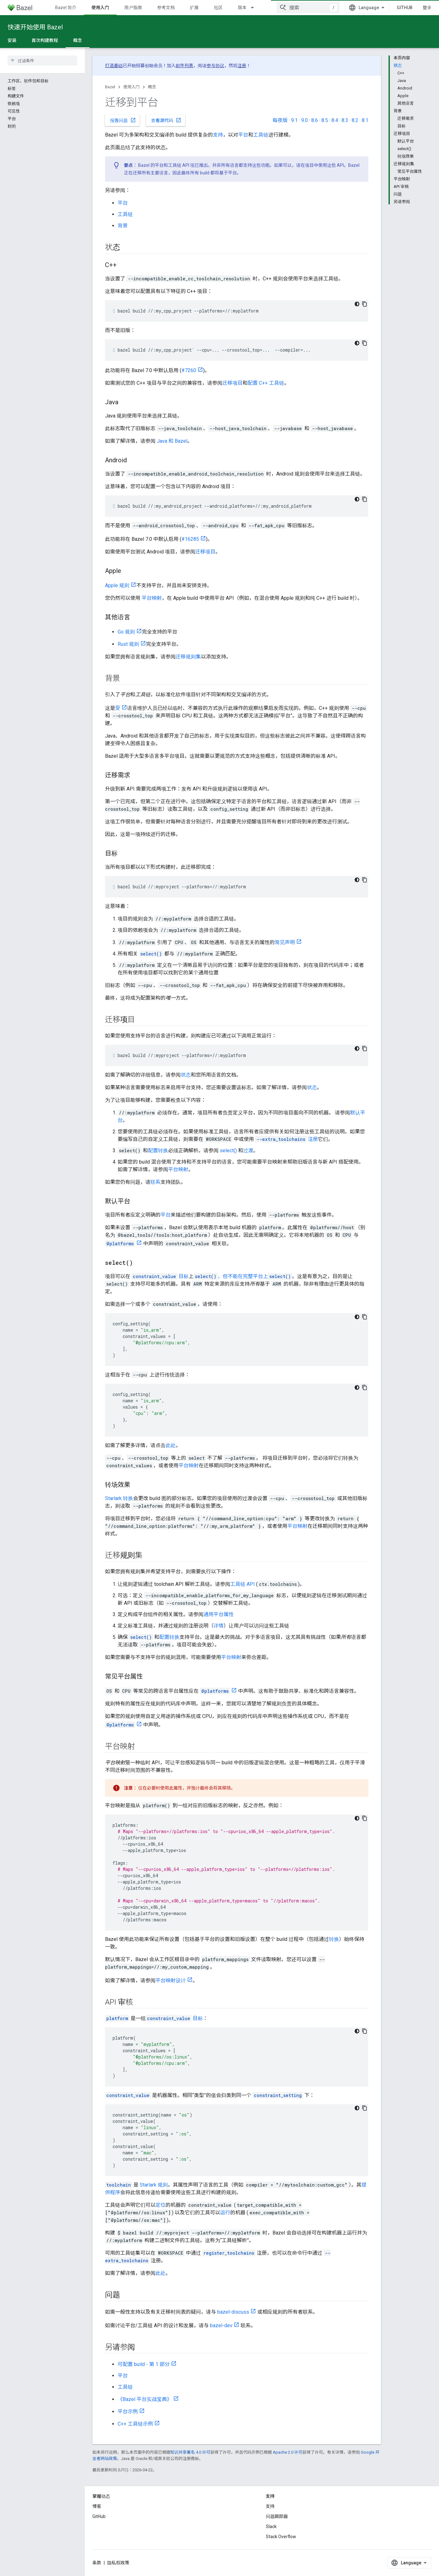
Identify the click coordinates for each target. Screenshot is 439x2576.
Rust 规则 (128, 644)
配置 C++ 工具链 (266, 383)
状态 (186, 1075)
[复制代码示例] (364, 304)
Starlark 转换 (119, 1498)
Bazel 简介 (65, 7)
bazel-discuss (233, 2312)
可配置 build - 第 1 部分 (144, 2364)
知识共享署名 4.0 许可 (190, 2452)
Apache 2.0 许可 (287, 2452)
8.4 (334, 120)
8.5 (324, 120)
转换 (334, 1939)
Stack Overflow (281, 2536)
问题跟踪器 (277, 2516)
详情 (219, 1626)
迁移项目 (232, 383)
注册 (241, 65)
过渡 (248, 1151)
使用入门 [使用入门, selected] (100, 7)
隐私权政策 (118, 2562)
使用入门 (131, 87)
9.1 (294, 120)
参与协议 (215, 65)
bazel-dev (221, 2325)
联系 (155, 1182)
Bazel (110, 87)
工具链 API (242, 1584)
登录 (427, 7)
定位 (160, 2205)
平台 (243, 135)
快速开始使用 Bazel (35, 27)
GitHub (405, 7)
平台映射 (152, 598)
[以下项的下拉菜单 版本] (255, 7)
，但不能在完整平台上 (243, 1276)
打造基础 (114, 65)
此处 (171, 1445)
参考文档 (166, 7)
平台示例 (128, 2412)
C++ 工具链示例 (135, 2424)
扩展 (194, 7)
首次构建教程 (45, 40)
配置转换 (158, 1151)
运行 (225, 2213)
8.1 (365, 120)
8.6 (314, 120)
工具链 (260, 135)
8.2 (355, 120)
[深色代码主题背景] (357, 304)
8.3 (345, 120)
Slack (271, 2526)
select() (228, 1151)
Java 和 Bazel (172, 441)
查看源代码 (166, 120)
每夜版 (280, 120)
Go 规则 (126, 632)
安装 (12, 40)
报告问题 (123, 120)
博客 (96, 2506)
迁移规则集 (188, 657)
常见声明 (285, 942)
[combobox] (308, 7)
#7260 (188, 370)
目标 (160, 1276)
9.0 (304, 120)
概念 (152, 87)
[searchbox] (42, 60)
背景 (123, 226)
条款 (96, 2562)
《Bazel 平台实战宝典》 (145, 2399)
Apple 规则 (117, 585)
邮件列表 (184, 65)
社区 (218, 7)
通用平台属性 (218, 1614)
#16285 (190, 539)
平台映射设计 (170, 1980)
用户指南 (133, 7)
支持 (218, 135)
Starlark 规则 (154, 2185)
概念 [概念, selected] (77, 40)
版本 (242, 7)
